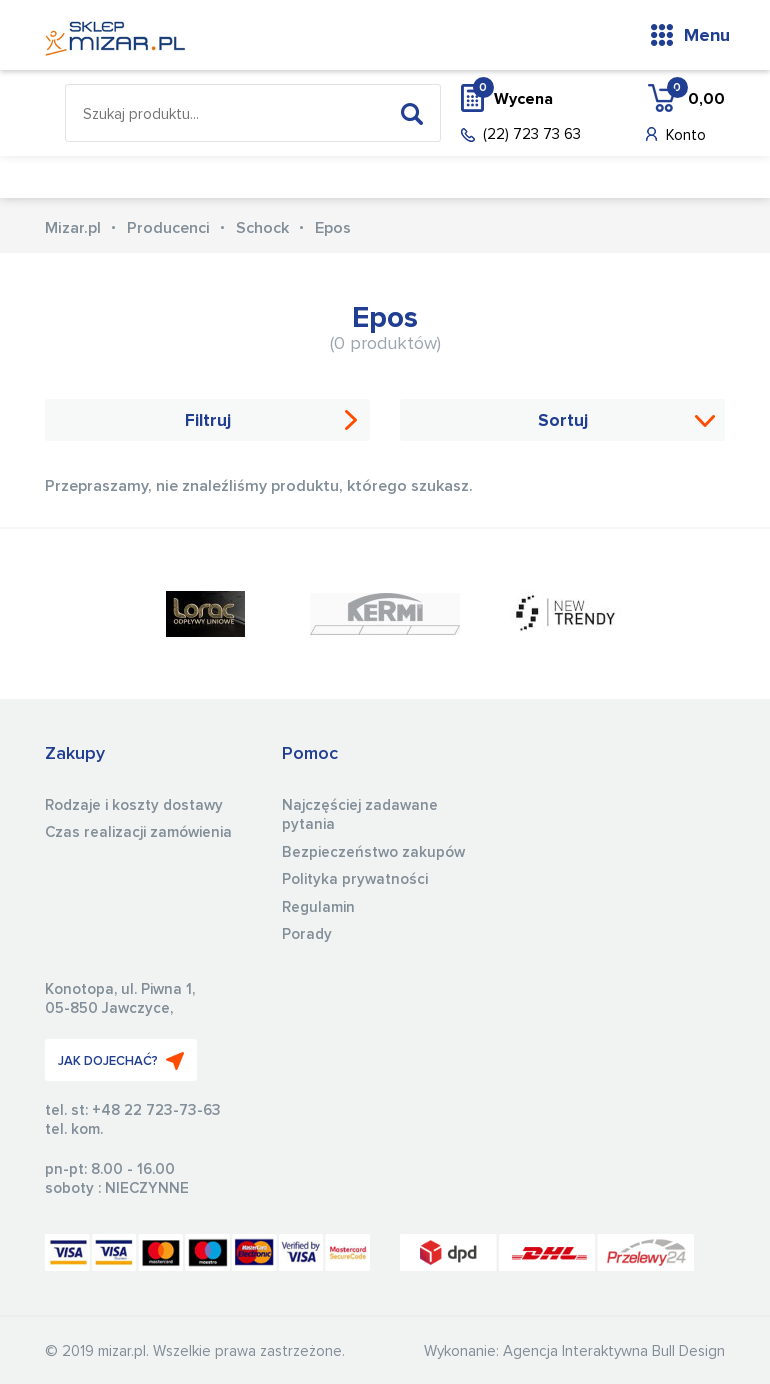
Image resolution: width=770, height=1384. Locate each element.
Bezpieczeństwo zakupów (373, 852)
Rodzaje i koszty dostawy (134, 805)
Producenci (168, 228)
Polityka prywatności (355, 879)
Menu (707, 36)
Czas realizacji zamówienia (138, 832)
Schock (262, 228)
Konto (686, 135)
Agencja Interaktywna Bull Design (614, 1351)
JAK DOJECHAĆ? (121, 1061)
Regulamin (318, 907)
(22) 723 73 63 (532, 134)
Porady (307, 934)
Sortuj (563, 421)
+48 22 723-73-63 (156, 1110)
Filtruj (208, 421)
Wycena (513, 98)
